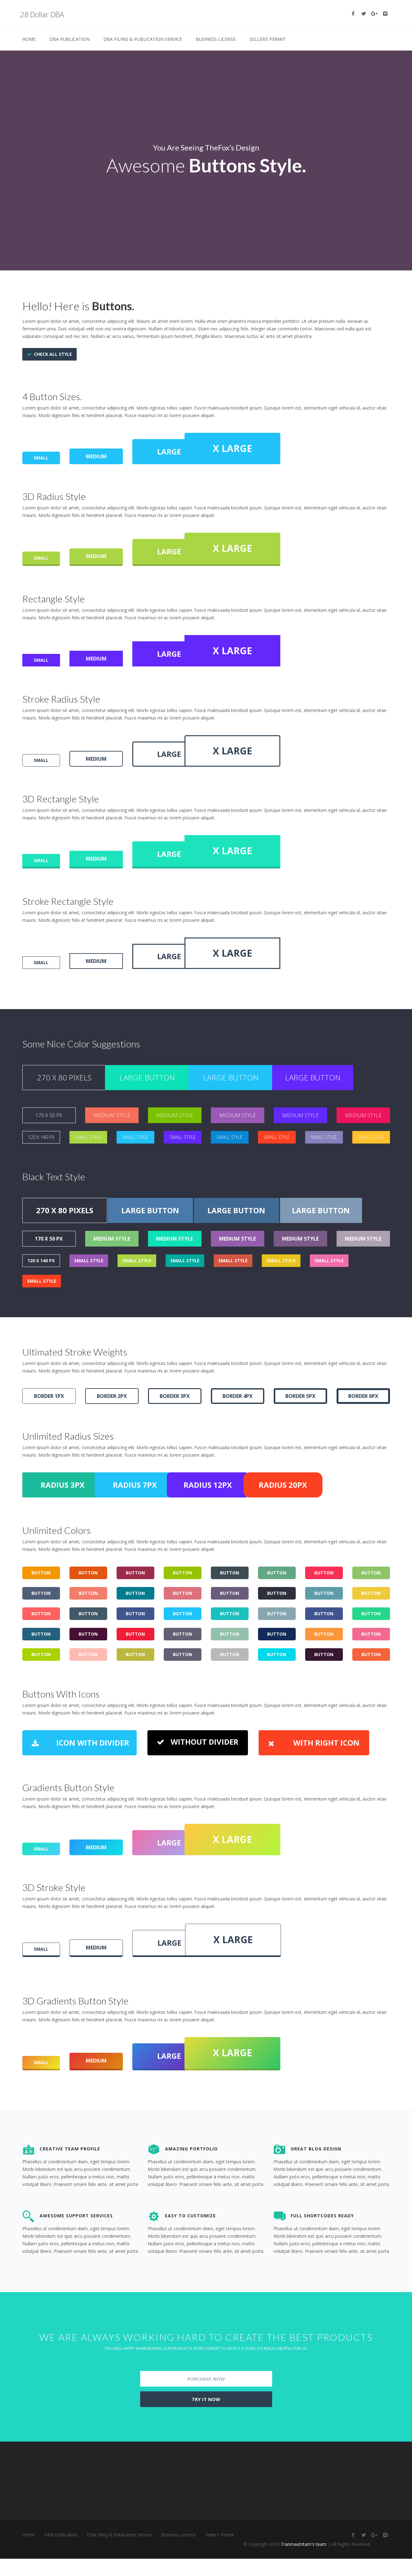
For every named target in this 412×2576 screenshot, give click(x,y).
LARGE (175, 450)
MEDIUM (96, 454)
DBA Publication (69, 39)
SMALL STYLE (88, 1151)
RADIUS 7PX (159, 1509)
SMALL (41, 456)
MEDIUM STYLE (112, 1127)
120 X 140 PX (41, 1151)
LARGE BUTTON (159, 1088)
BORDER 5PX (300, 1418)
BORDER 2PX (112, 1418)
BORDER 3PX (175, 1418)
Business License (216, 39)
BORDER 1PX (49, 1418)
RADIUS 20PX (347, 1509)
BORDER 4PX (237, 1418)
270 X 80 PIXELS (64, 1088)
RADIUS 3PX (65, 1509)
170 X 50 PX (49, 1127)
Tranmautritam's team (304, 2561)
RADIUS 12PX (253, 1509)
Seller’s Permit (268, 39)
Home (29, 39)
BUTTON (41, 1599)
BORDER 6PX (363, 1418)
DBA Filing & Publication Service (142, 39)
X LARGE (281, 446)
